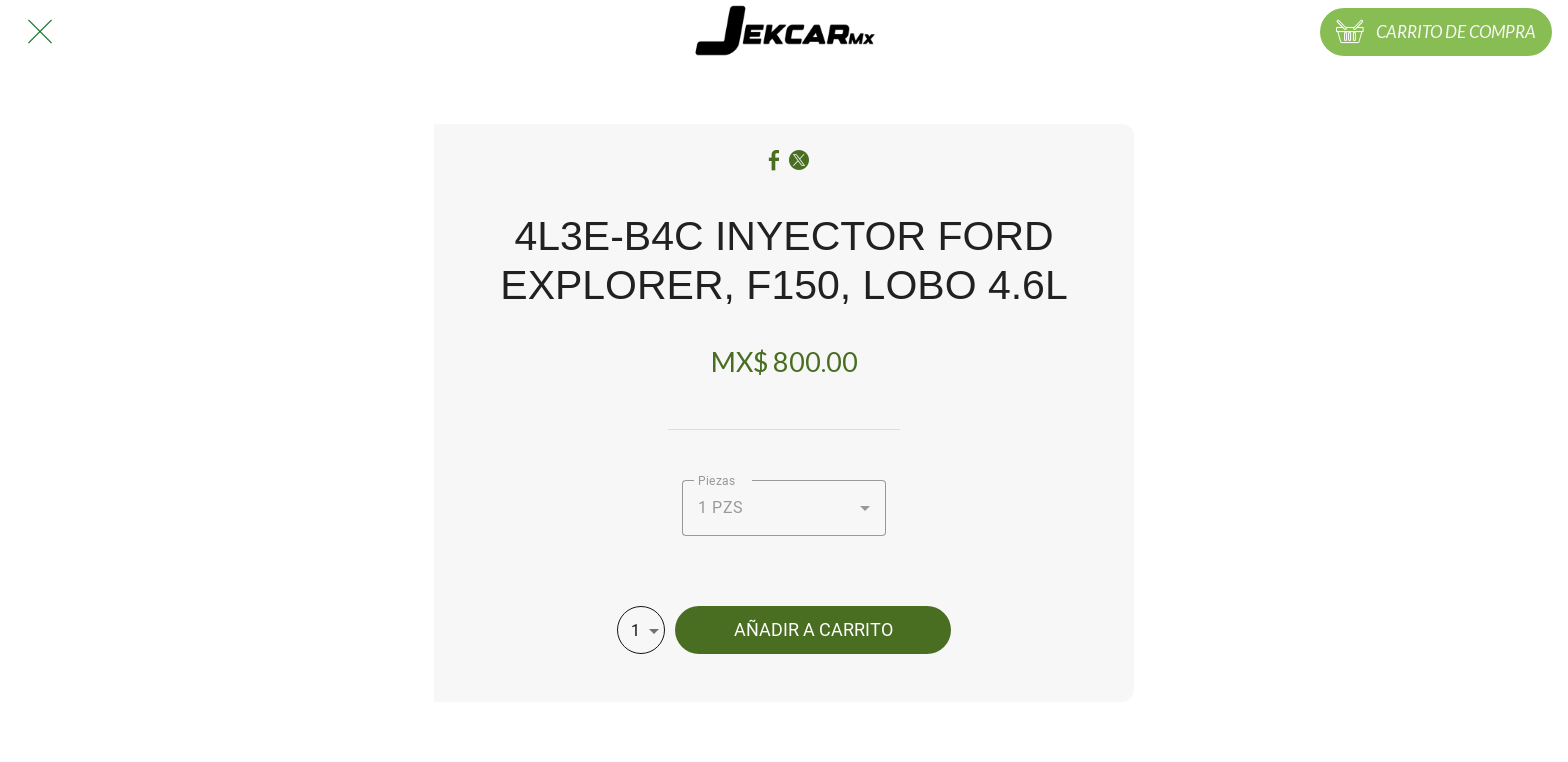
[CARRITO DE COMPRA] (1436, 32)
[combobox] (784, 508)
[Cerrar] (40, 32)
